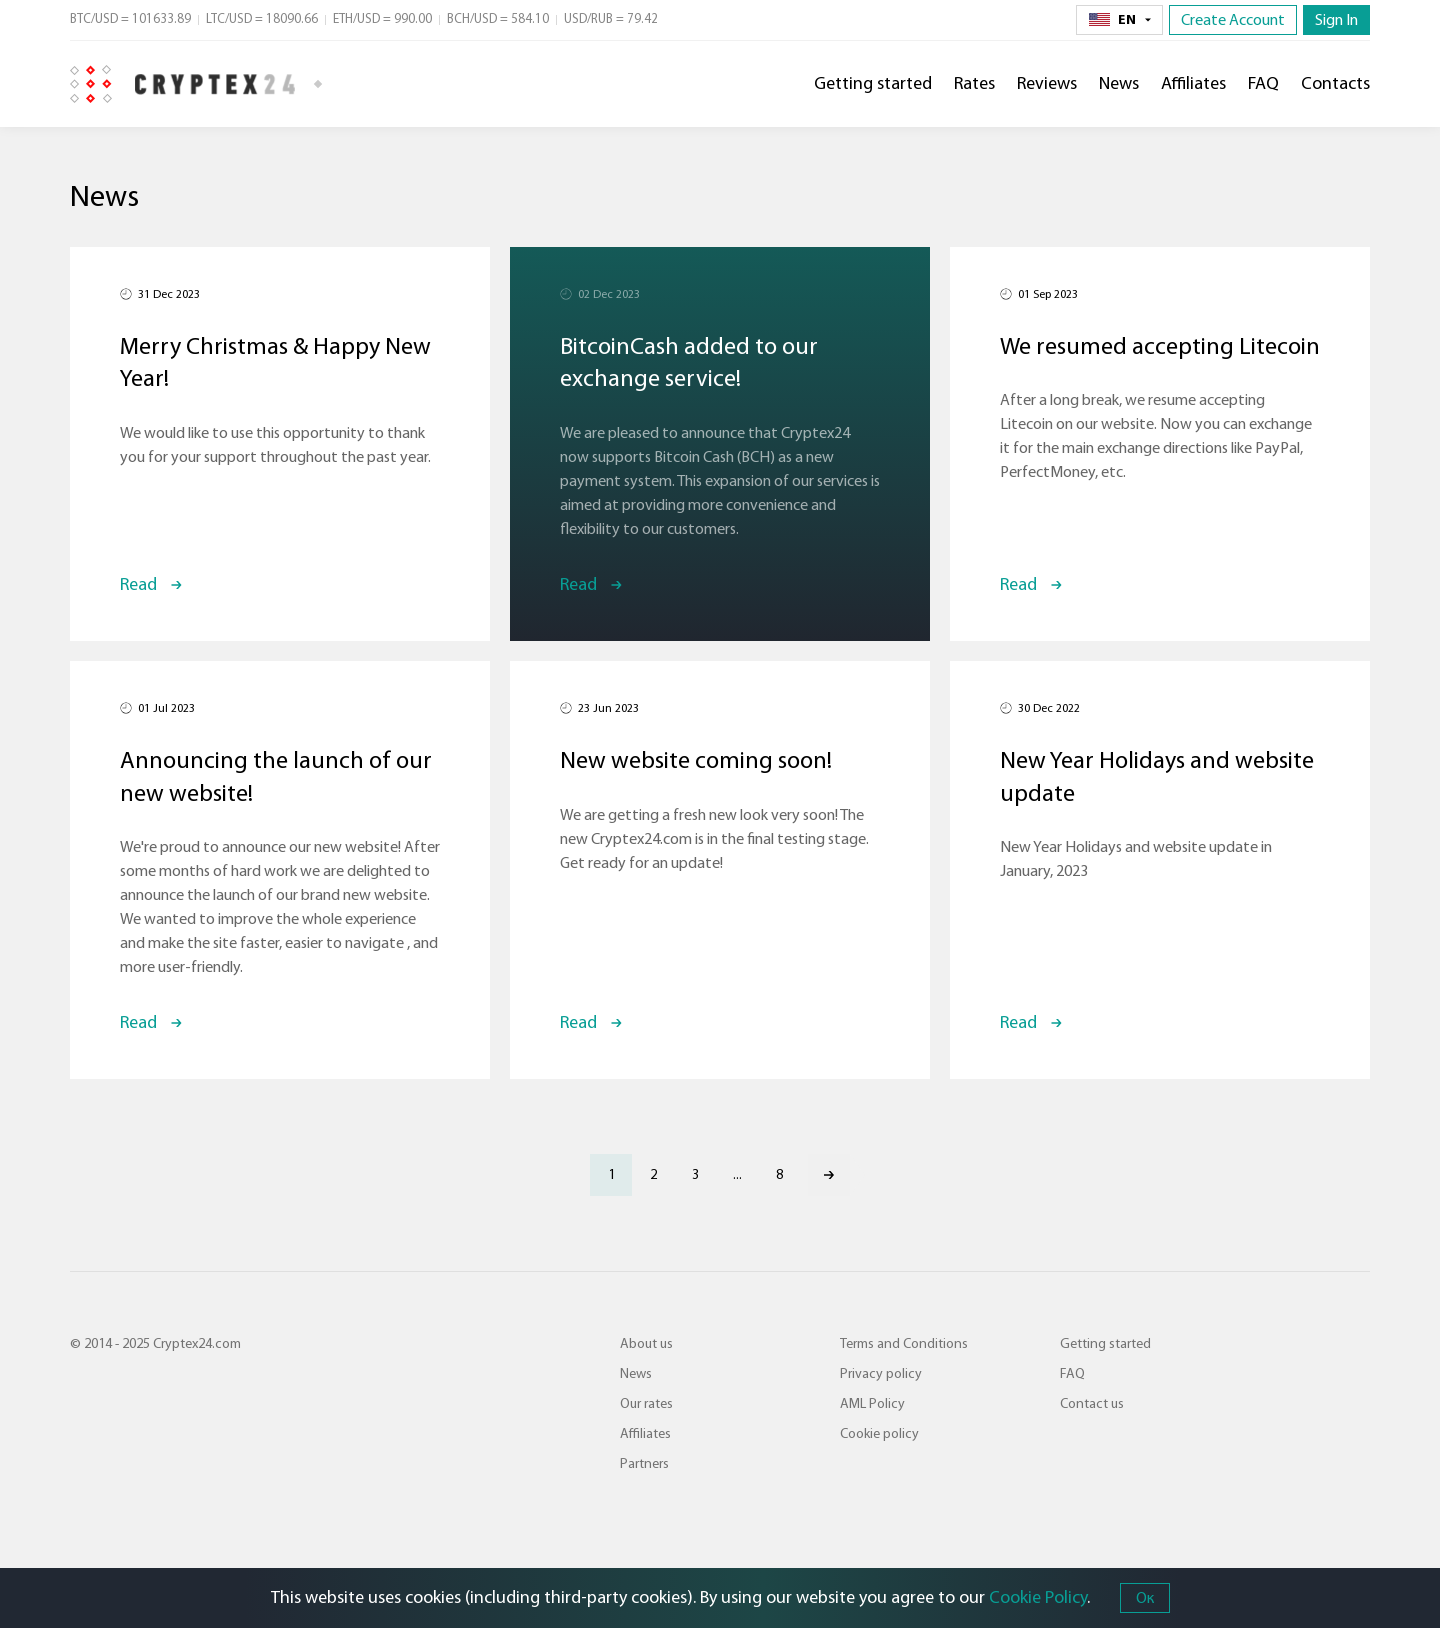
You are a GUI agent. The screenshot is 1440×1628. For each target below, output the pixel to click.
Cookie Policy (1038, 1597)
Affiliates (1193, 83)
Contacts (1335, 83)
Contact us (1092, 1404)
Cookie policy (879, 1434)
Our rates (646, 1404)
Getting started (873, 83)
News (1119, 83)
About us (646, 1344)
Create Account (1233, 20)
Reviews (1047, 83)
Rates (974, 83)
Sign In (1336, 20)
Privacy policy (881, 1374)
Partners (644, 1464)
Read (138, 584)
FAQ (1263, 83)
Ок (1145, 1598)
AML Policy (872, 1404)
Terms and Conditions (904, 1344)
